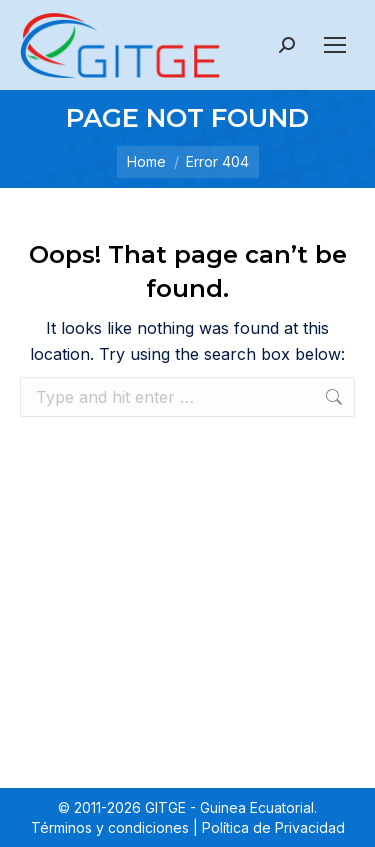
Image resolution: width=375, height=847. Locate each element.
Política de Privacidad (273, 827)
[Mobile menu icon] (335, 45)
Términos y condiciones (110, 827)
